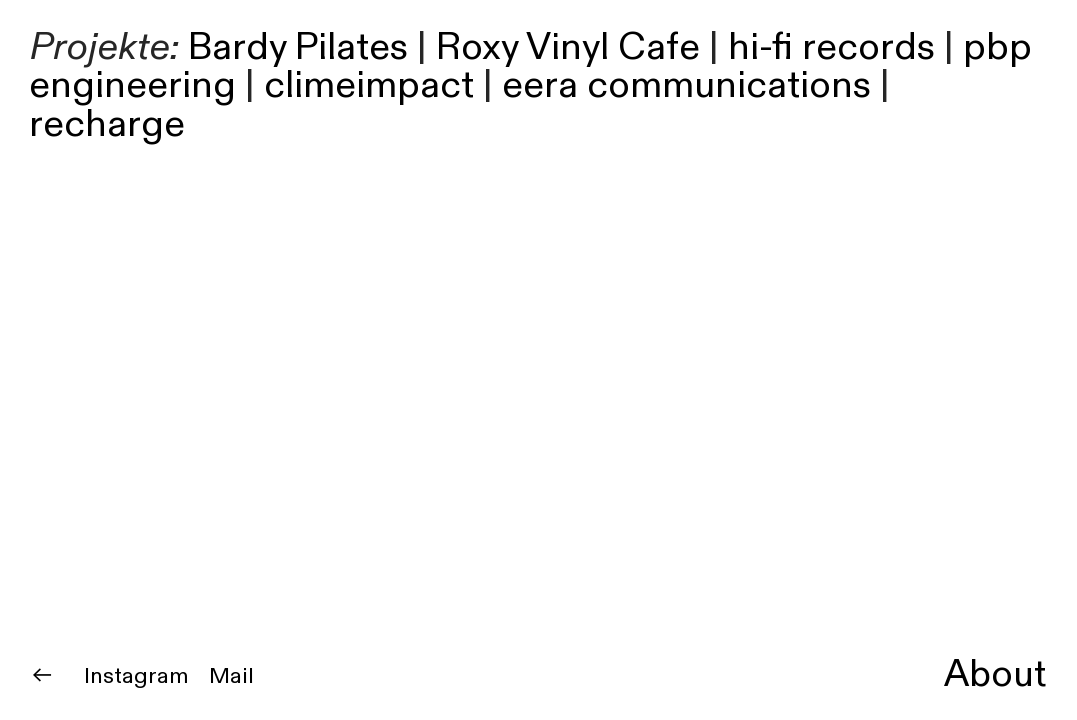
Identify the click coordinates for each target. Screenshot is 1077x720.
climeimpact (369, 85)
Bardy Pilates (298, 47)
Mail (231, 676)
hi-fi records (831, 47)
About (995, 674)
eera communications (686, 85)
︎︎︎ (42, 676)
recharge (107, 124)
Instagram (136, 676)
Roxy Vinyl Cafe (568, 47)
